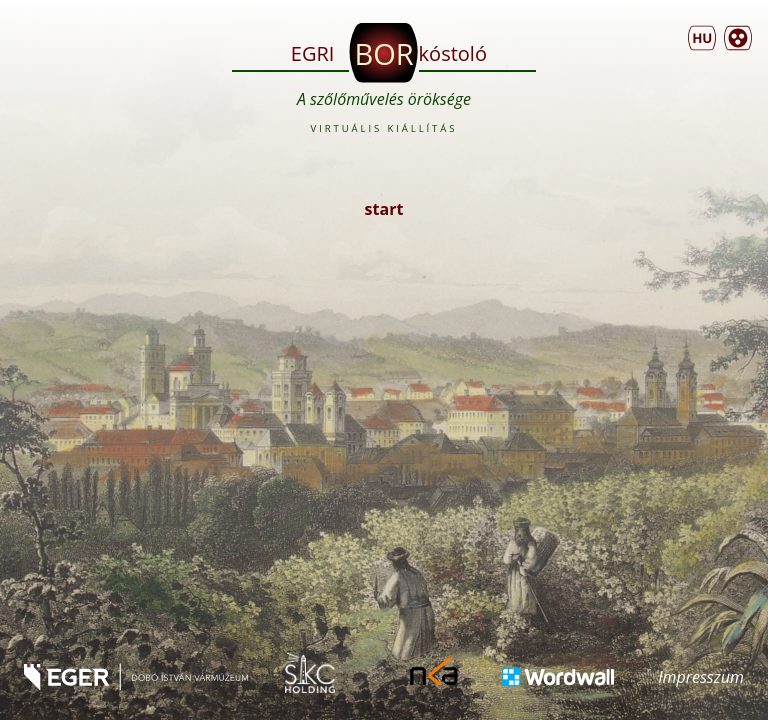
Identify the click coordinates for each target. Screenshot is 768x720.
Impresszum (701, 677)
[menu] (702, 38)
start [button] (384, 209)
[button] (738, 38)
